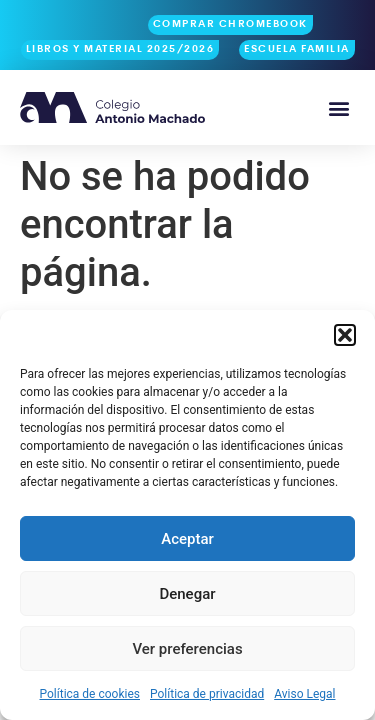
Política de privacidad (207, 694)
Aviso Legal (304, 694)
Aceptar (187, 539)
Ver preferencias (187, 649)
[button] (345, 335)
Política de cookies (90, 694)
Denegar (187, 594)
